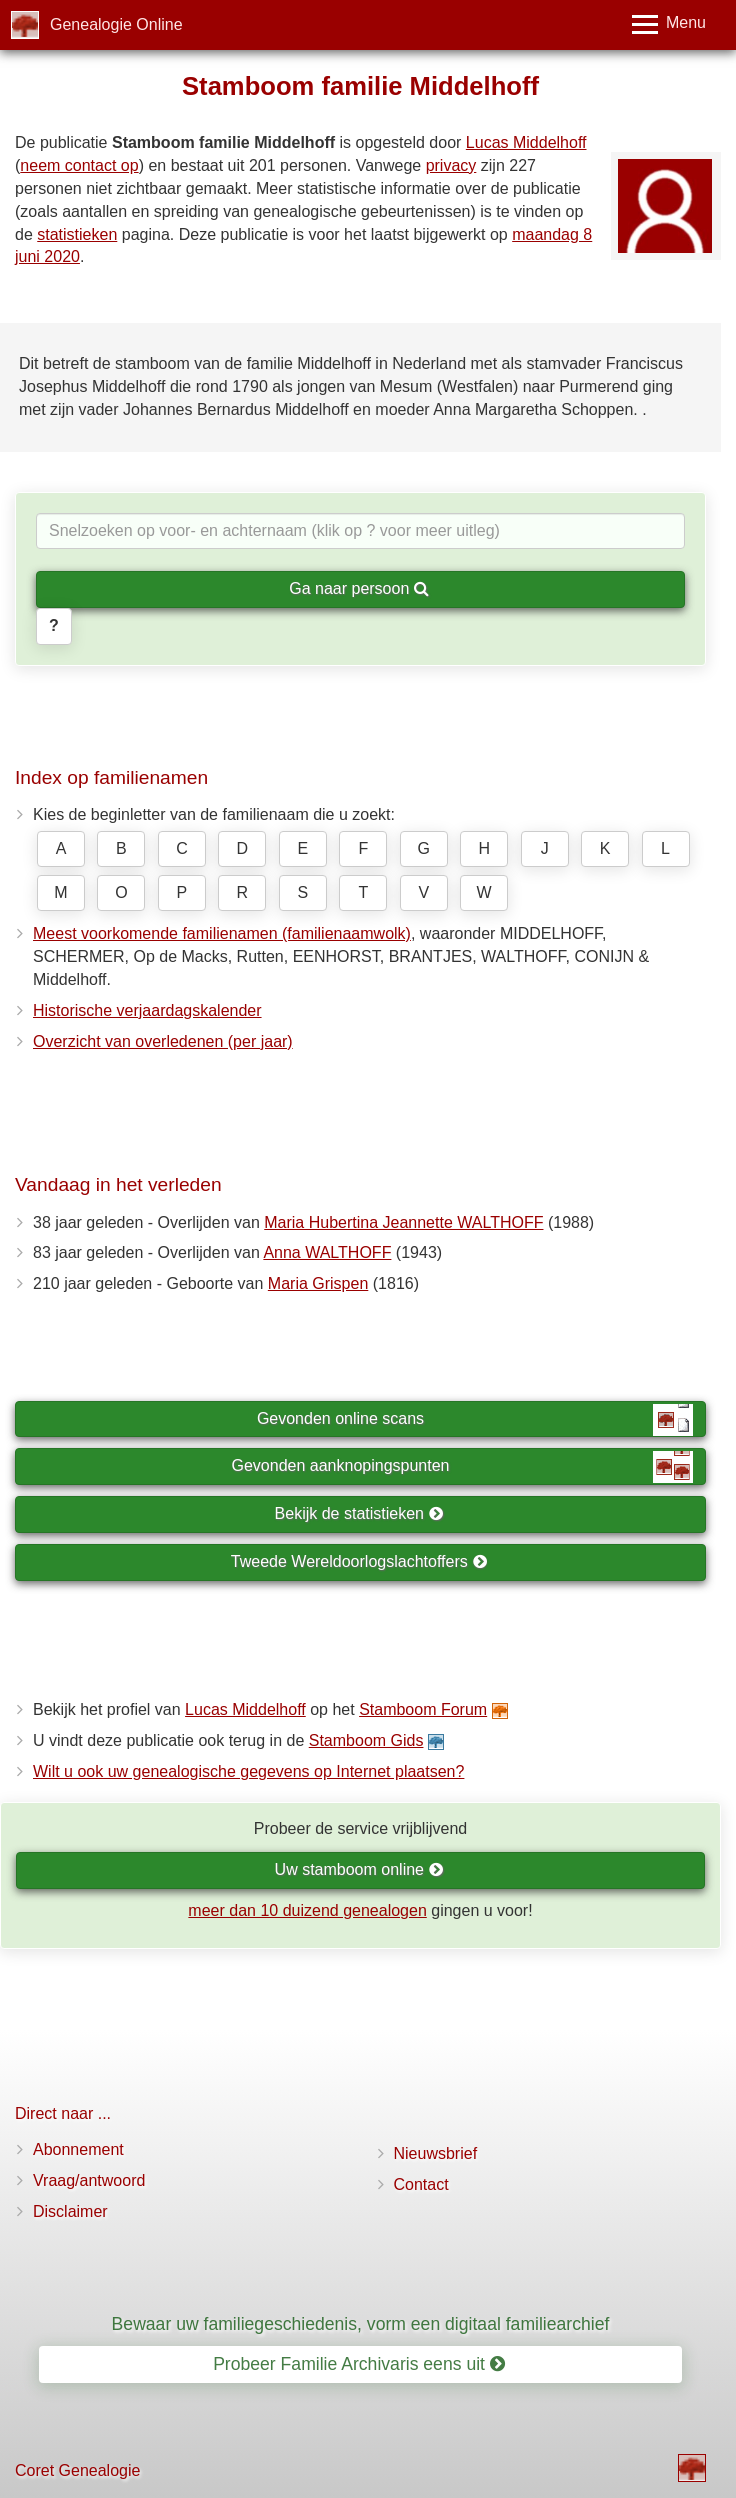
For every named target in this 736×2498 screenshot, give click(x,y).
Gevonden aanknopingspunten (462, 1467)
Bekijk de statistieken (359, 1513)
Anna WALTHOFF (327, 1252)
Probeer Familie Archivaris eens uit (359, 2364)
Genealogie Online (116, 24)
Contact (421, 2184)
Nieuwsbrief (436, 2153)
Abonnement (78, 2149)
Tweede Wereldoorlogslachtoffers (359, 1561)
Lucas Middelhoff (526, 142)
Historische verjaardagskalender (147, 1010)
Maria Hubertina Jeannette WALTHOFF (403, 1222)
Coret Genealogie (77, 2470)
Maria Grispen (318, 1283)
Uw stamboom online (359, 1869)
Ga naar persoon (359, 588)
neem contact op (79, 165)
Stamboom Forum (423, 1709)
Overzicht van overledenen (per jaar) (163, 1041)
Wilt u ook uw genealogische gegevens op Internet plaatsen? (248, 1771)
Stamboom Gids (366, 1740)
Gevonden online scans (475, 1420)
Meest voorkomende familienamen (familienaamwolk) (222, 933)
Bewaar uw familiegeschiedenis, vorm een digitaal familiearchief (361, 2324)
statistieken (77, 234)
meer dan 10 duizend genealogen (307, 1910)
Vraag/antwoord (89, 2180)
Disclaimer (70, 2211)
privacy (451, 165)
